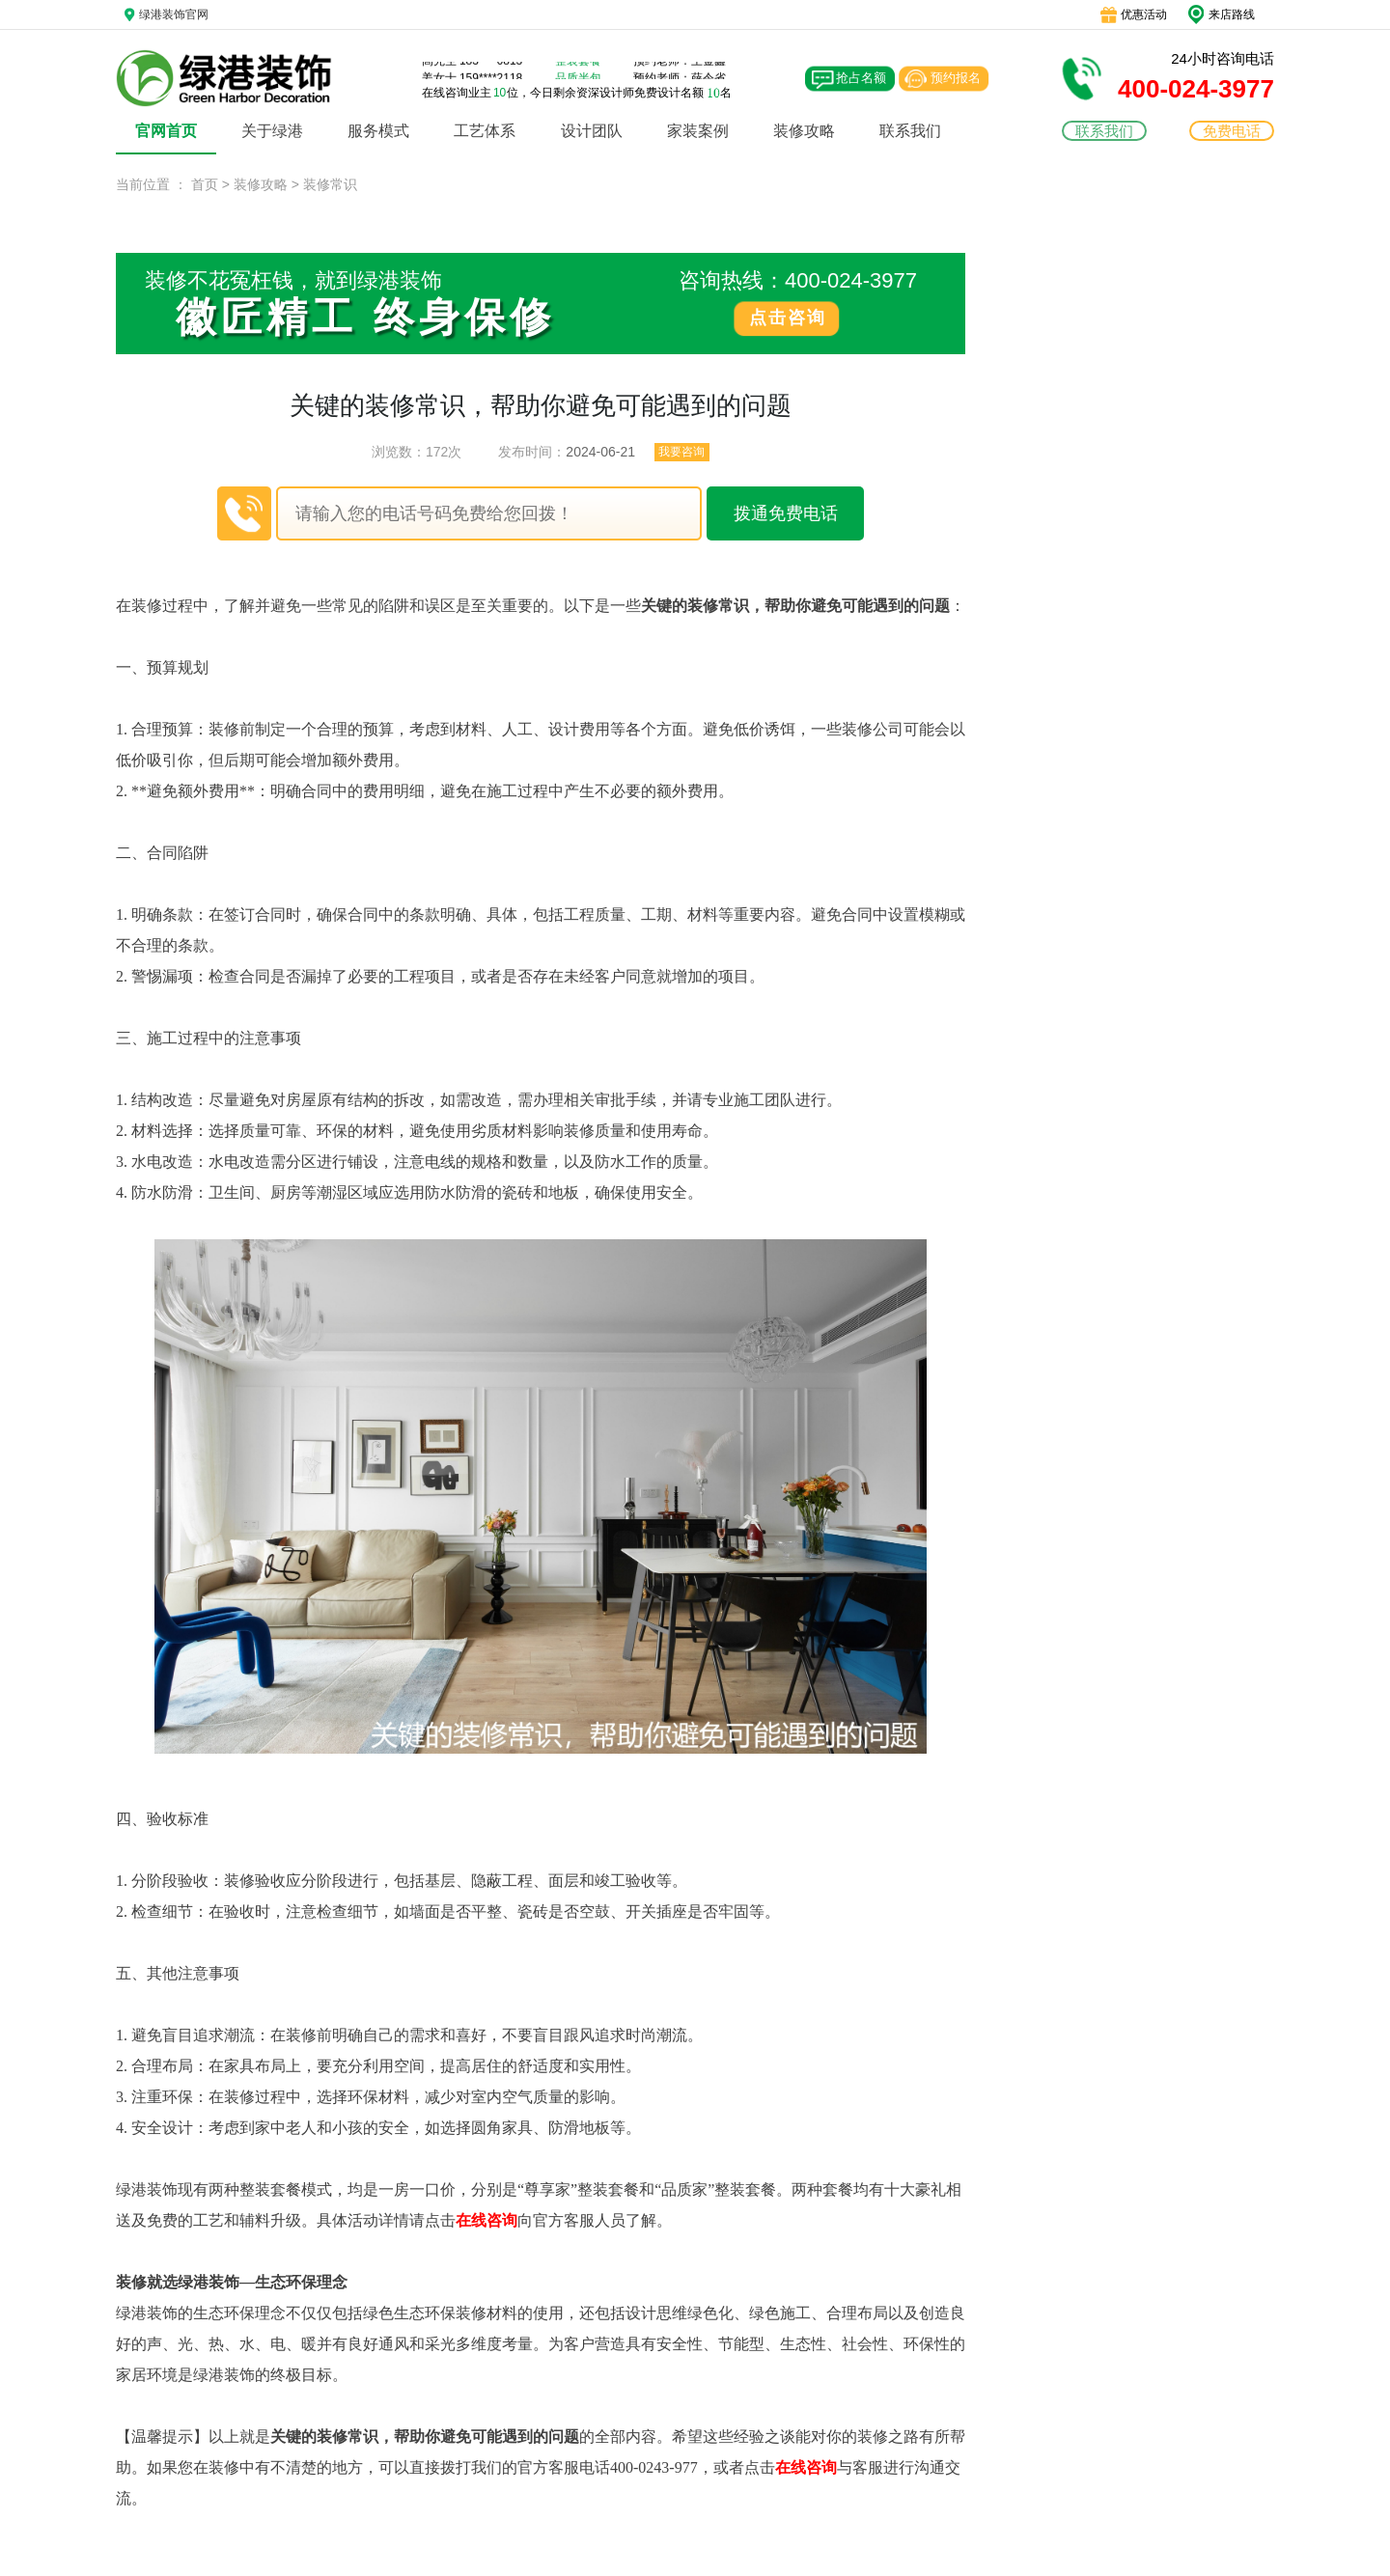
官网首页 (166, 131)
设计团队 (592, 131)
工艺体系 (484, 131)
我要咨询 (681, 451)
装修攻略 (804, 131)
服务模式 (378, 131)
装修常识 (330, 184)
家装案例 (698, 131)
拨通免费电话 (786, 513)
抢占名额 (861, 77)
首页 (204, 184)
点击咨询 (787, 317)
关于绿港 (272, 131)
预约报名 (956, 77)
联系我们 (910, 131)
